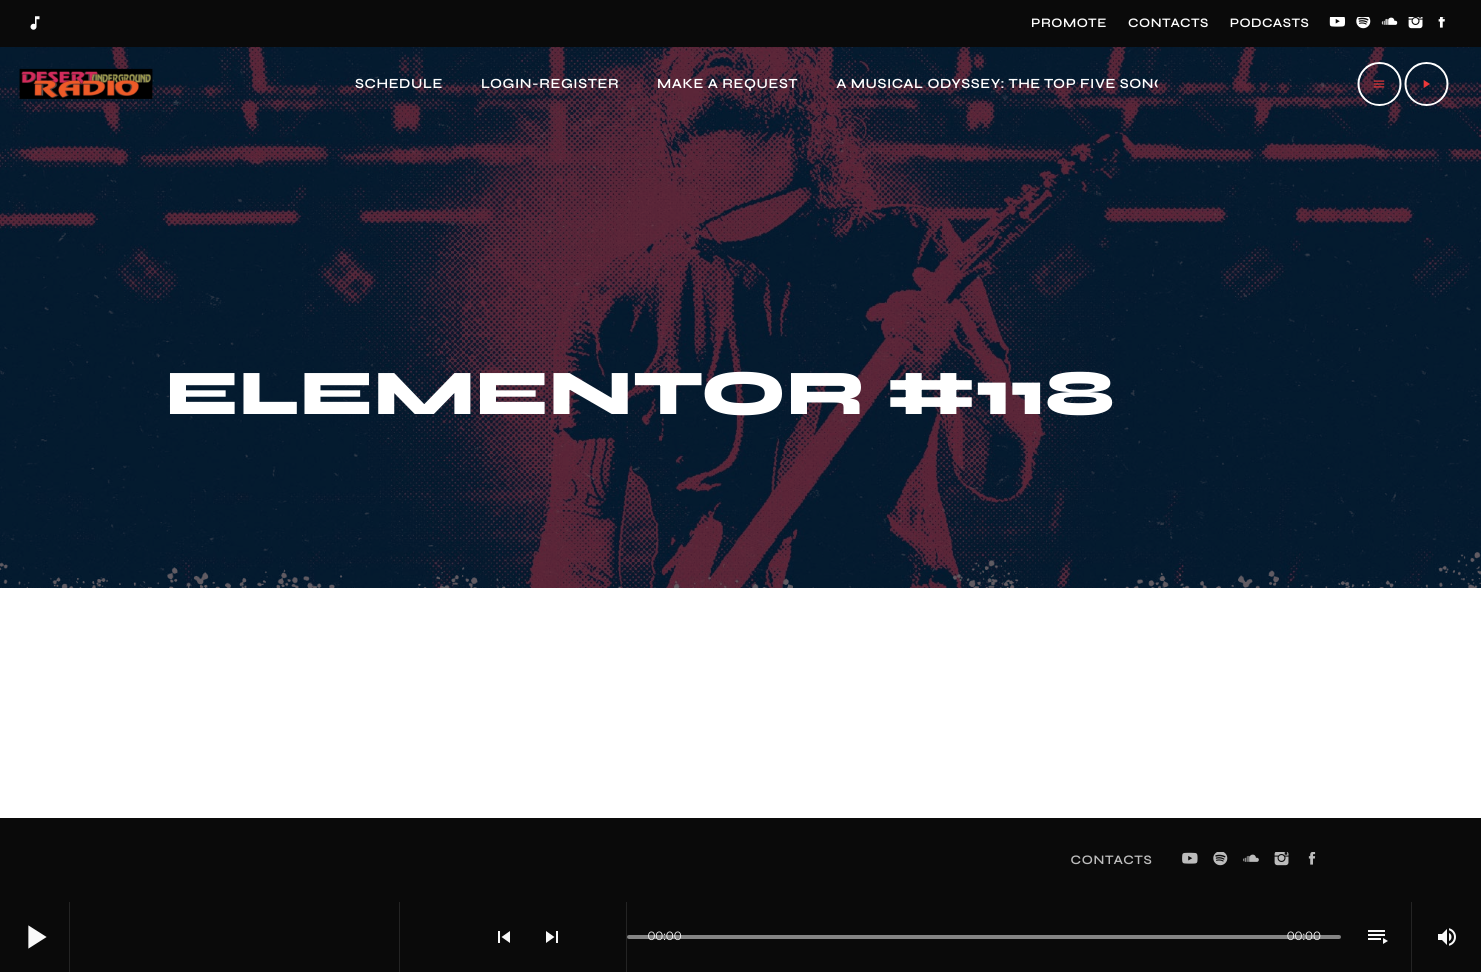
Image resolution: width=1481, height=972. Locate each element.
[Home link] (84, 84)
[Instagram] (1416, 24)
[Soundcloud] (1390, 24)
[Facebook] (1442, 24)
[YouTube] (1337, 24)
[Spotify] (1364, 24)
